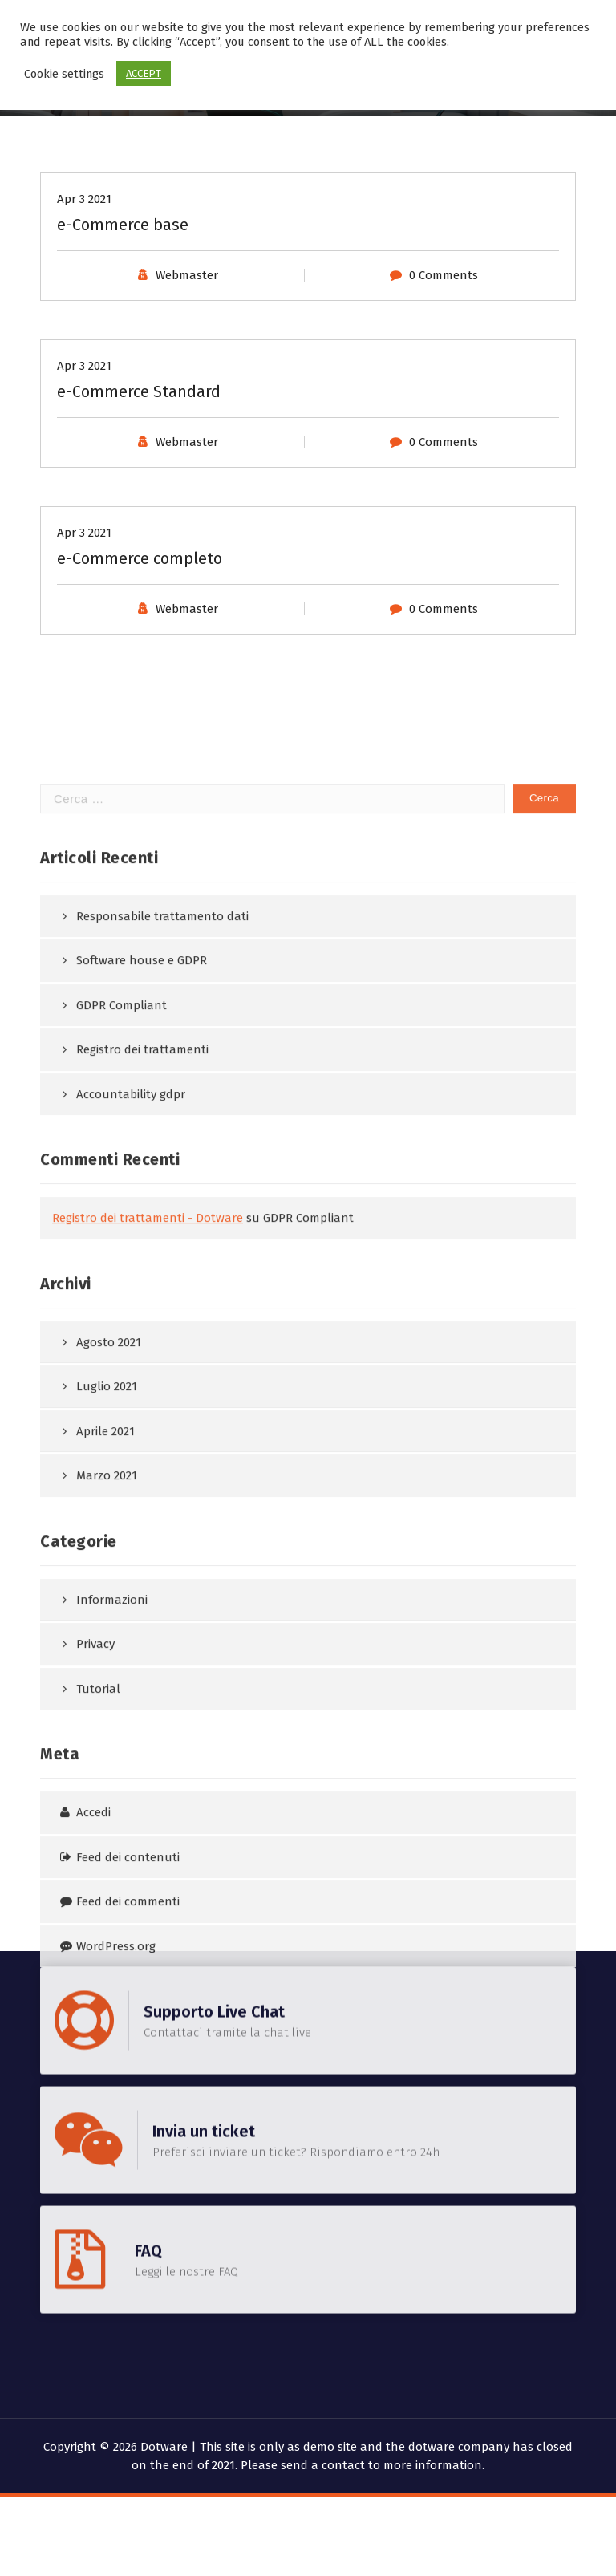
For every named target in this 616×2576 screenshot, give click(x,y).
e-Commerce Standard (139, 523)
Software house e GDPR (141, 1608)
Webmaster (187, 407)
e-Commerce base (122, 356)
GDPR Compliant (121, 1653)
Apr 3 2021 (84, 330)
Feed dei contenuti (128, 2505)
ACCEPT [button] (143, 73)
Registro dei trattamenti (142, 1697)
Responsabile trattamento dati (162, 1564)
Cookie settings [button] (64, 74)
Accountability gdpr (130, 1742)
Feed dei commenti (128, 2549)
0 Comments (443, 407)
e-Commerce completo (139, 690)
